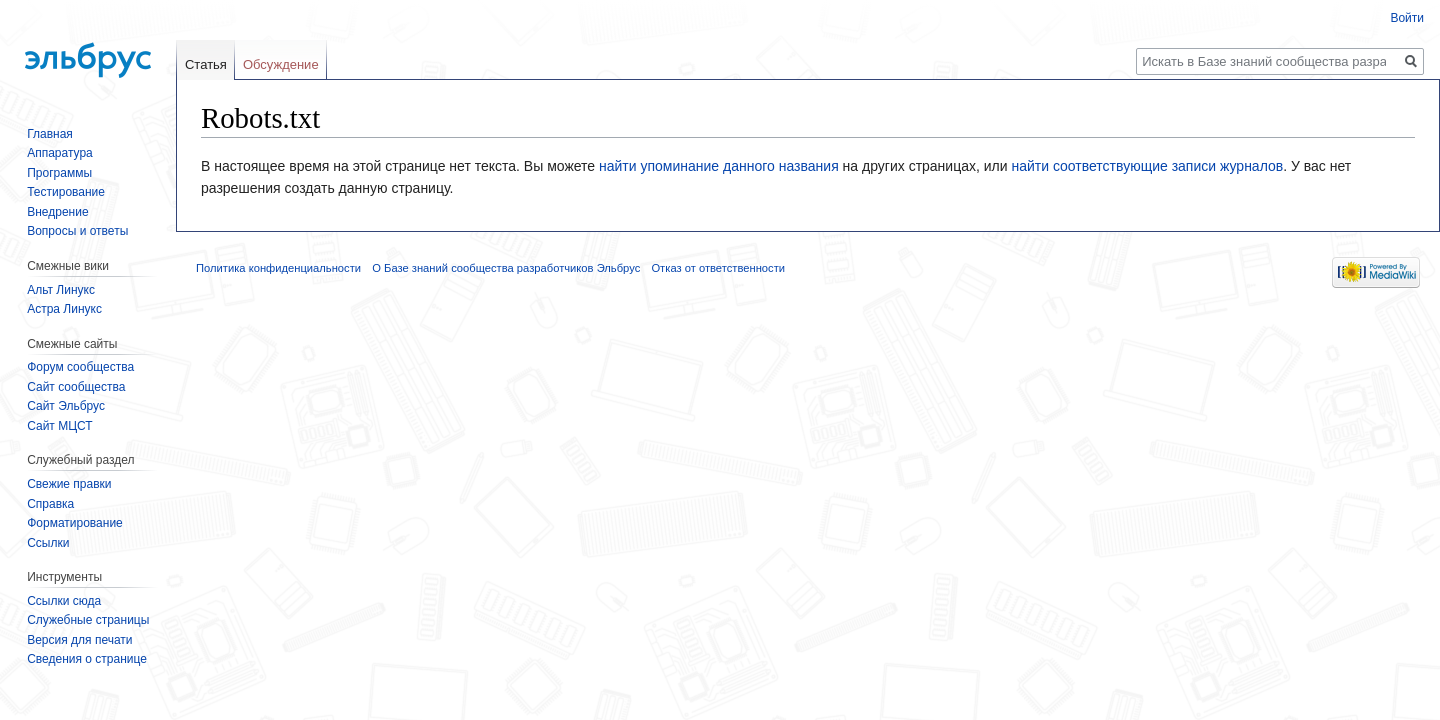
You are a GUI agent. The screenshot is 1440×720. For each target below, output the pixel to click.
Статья (206, 64)
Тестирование (66, 192)
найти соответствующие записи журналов (1147, 166)
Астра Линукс (64, 309)
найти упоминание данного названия (719, 166)
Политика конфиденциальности (278, 268)
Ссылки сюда (64, 601)
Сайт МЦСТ (59, 426)
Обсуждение (281, 64)
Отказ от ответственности (718, 268)
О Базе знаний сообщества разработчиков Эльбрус (506, 268)
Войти (1407, 18)
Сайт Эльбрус (66, 406)
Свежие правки (69, 484)
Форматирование (75, 523)
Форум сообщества (80, 367)
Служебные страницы (88, 620)
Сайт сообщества (76, 387)
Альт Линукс (61, 290)
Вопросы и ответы (77, 231)
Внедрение (57, 212)
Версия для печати (79, 640)
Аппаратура (60, 153)
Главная (50, 134)
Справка (50, 504)
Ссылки (48, 543)
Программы (59, 173)
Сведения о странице (87, 659)
